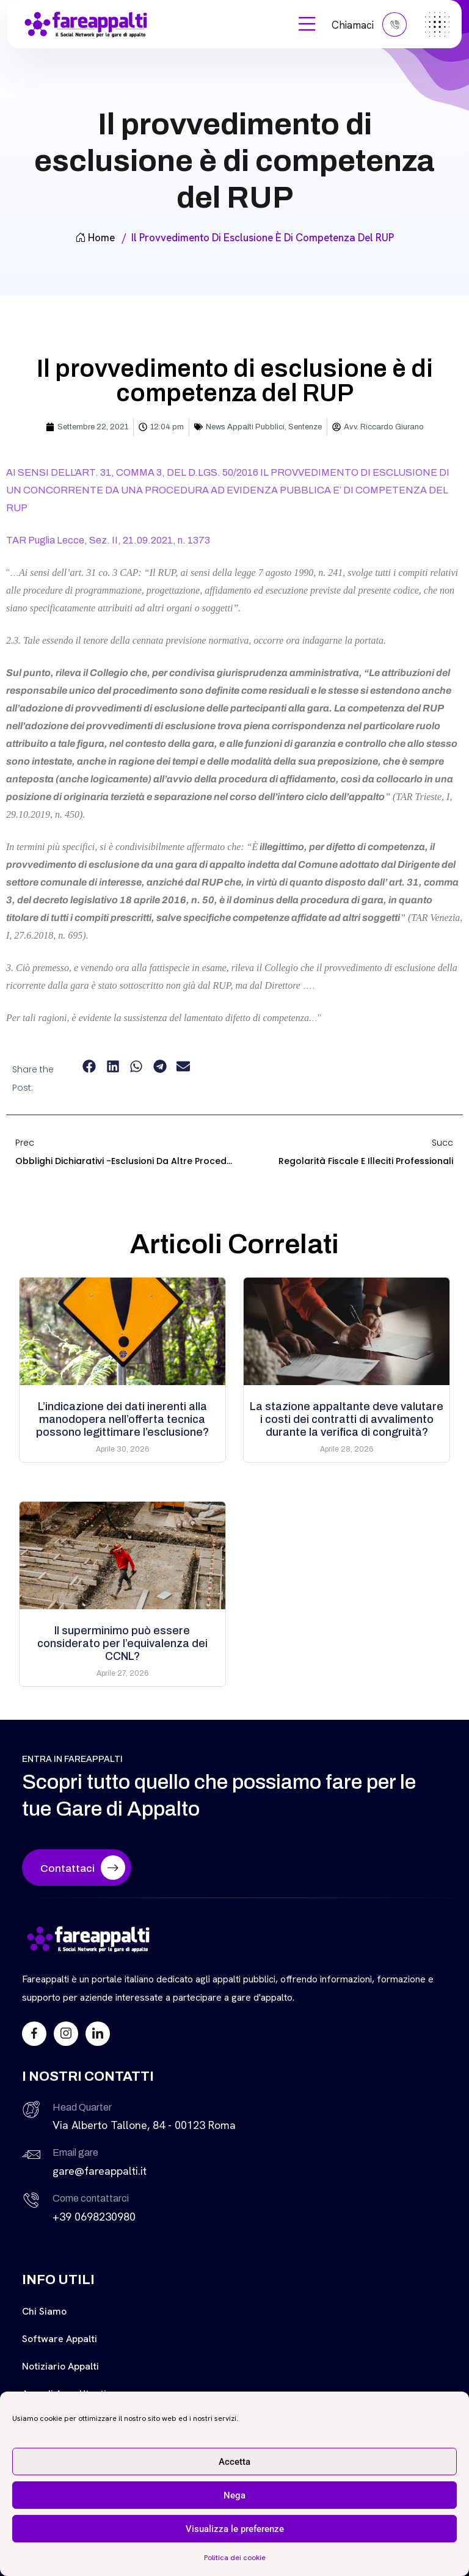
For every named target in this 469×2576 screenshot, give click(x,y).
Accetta (234, 2461)
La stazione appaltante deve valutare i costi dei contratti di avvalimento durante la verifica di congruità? (346, 1419)
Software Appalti (59, 2338)
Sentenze (305, 427)
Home (95, 237)
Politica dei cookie (235, 2558)
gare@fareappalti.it (100, 2171)
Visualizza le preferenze (235, 2528)
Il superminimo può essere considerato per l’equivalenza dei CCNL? (122, 1643)
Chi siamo (44, 2311)
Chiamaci (369, 24)
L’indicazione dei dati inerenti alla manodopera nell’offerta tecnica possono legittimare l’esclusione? (122, 1419)
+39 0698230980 (94, 2217)
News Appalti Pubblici (245, 427)
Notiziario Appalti (60, 2366)
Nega (234, 2495)
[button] (89, 1067)
